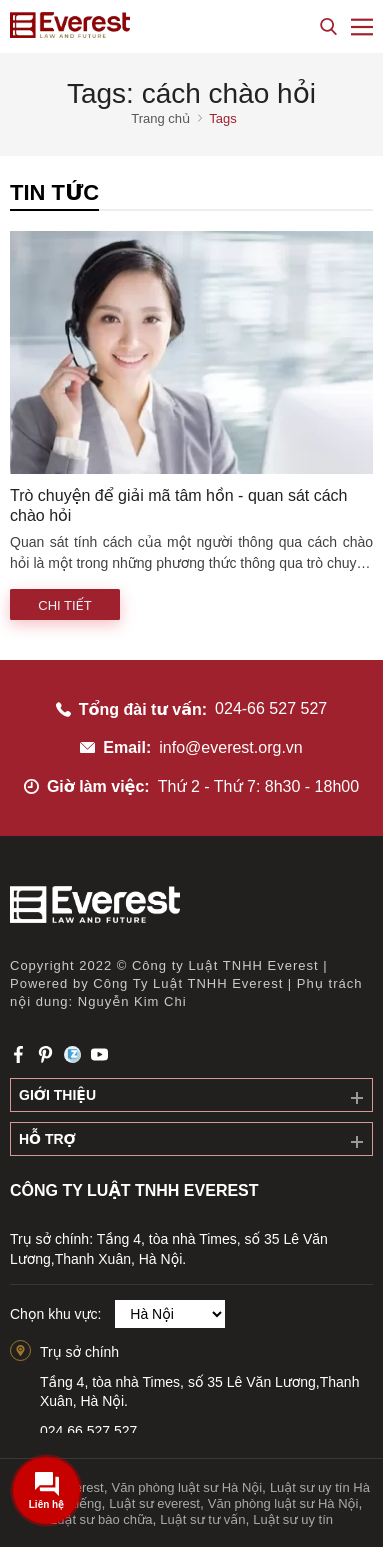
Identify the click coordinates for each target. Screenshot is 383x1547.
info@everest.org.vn (230, 747)
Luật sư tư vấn (202, 1519)
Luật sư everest (154, 1503)
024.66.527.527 (88, 1431)
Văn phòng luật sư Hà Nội (186, 1487)
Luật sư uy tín (293, 1519)
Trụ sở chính (79, 1352)
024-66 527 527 (271, 708)
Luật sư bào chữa (101, 1519)
